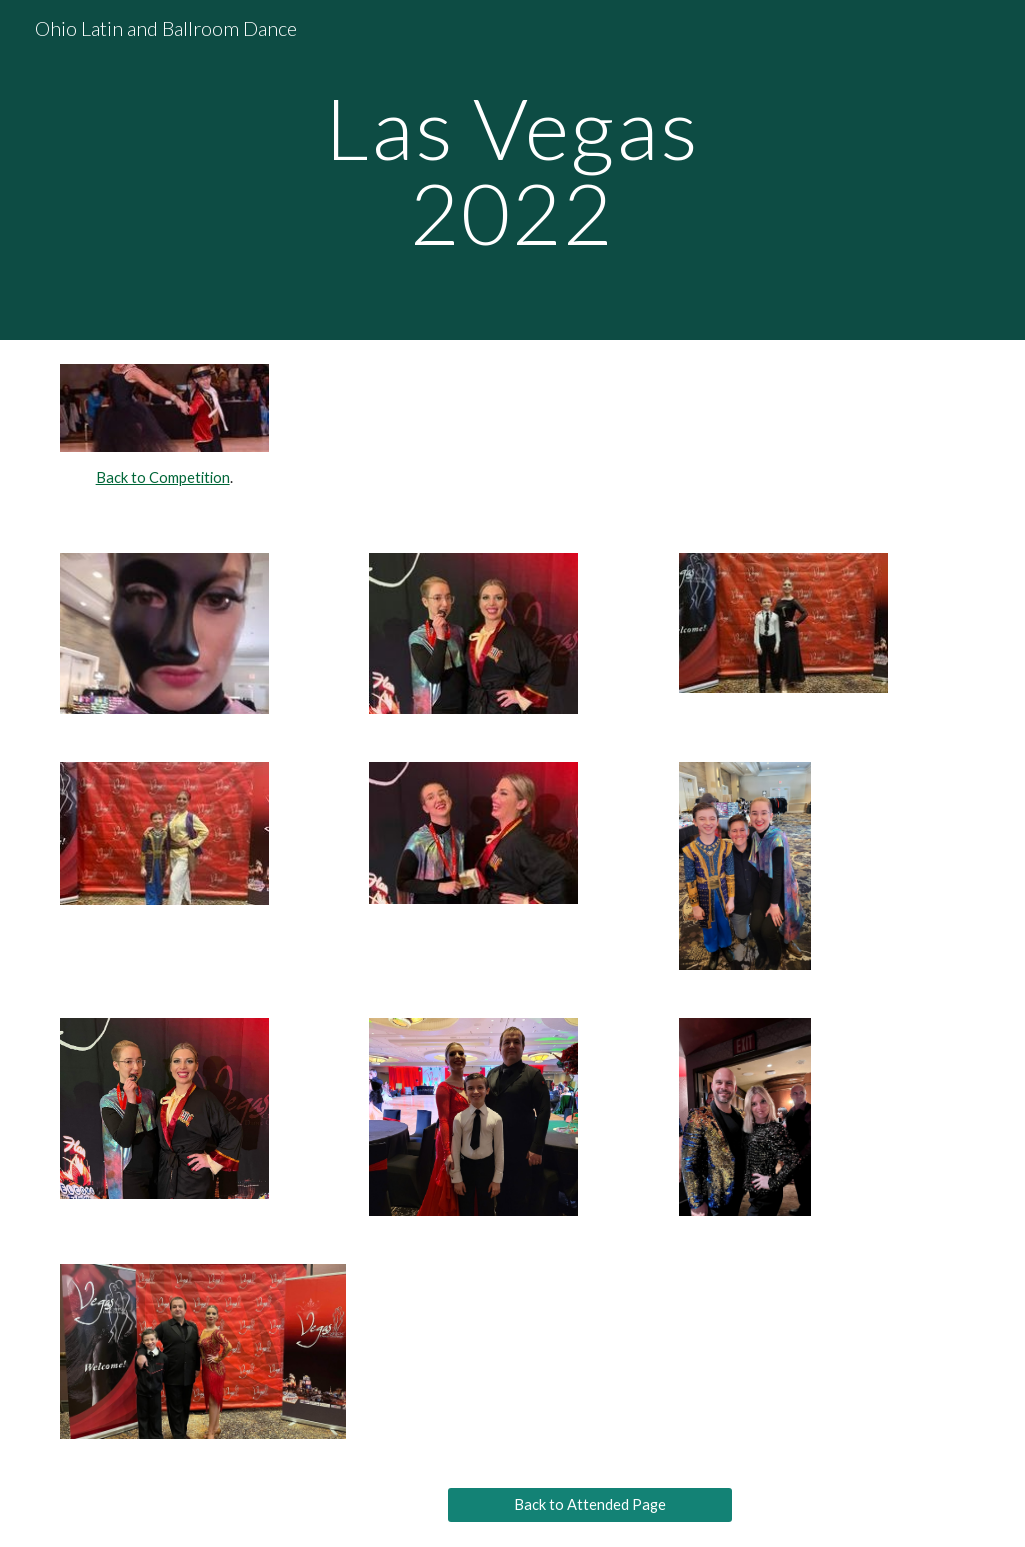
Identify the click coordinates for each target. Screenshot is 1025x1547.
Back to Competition (163, 477)
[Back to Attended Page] (590, 1504)
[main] (512, 170)
